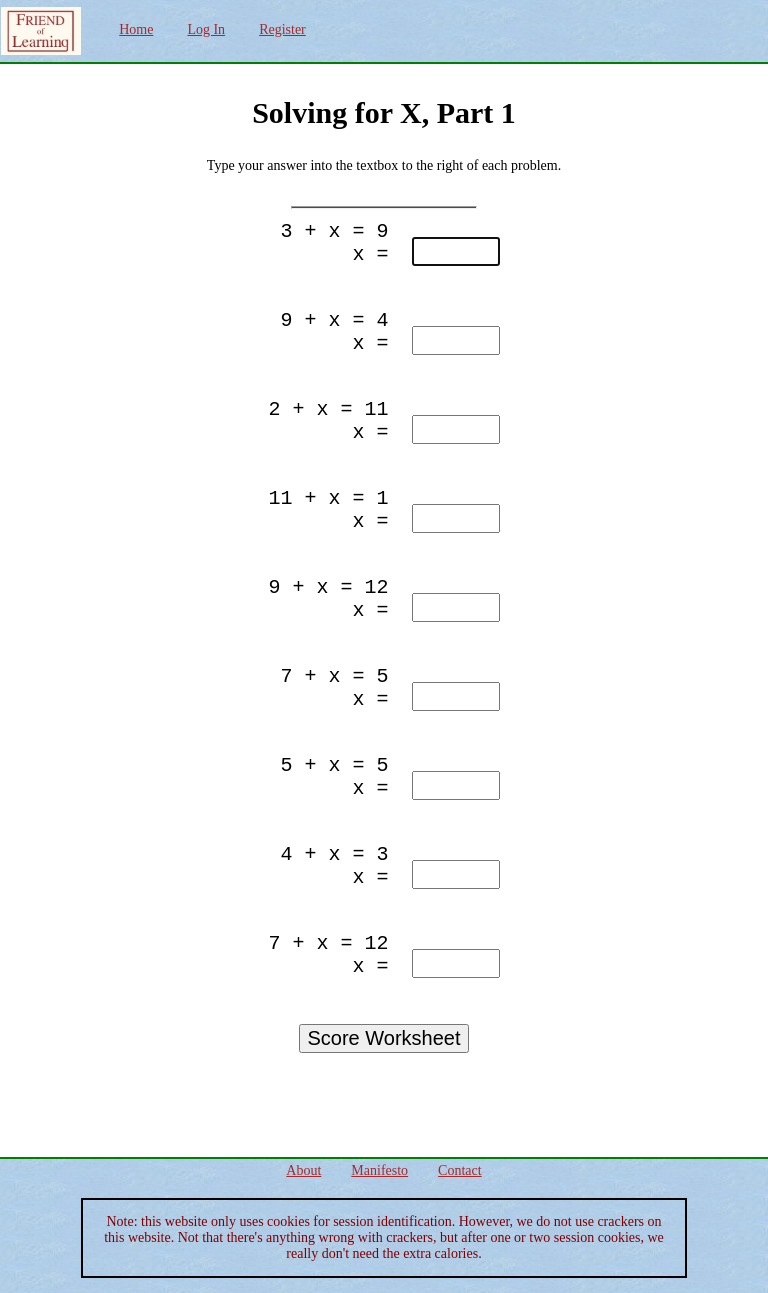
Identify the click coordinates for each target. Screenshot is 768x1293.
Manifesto (379, 1170)
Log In (206, 29)
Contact (460, 1170)
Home (136, 29)
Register (282, 29)
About (303, 1170)
